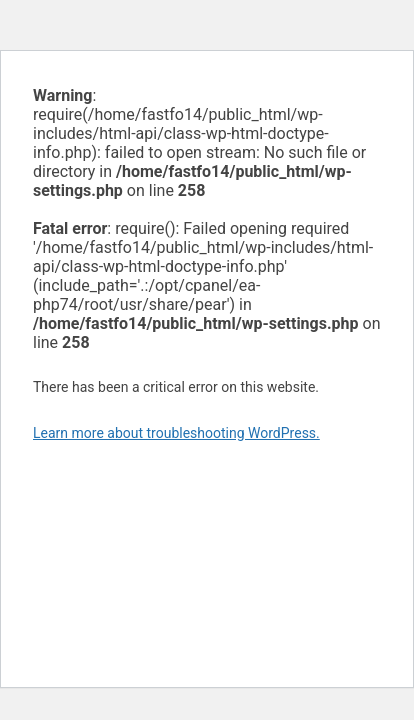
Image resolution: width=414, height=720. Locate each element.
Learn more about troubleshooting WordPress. (176, 433)
